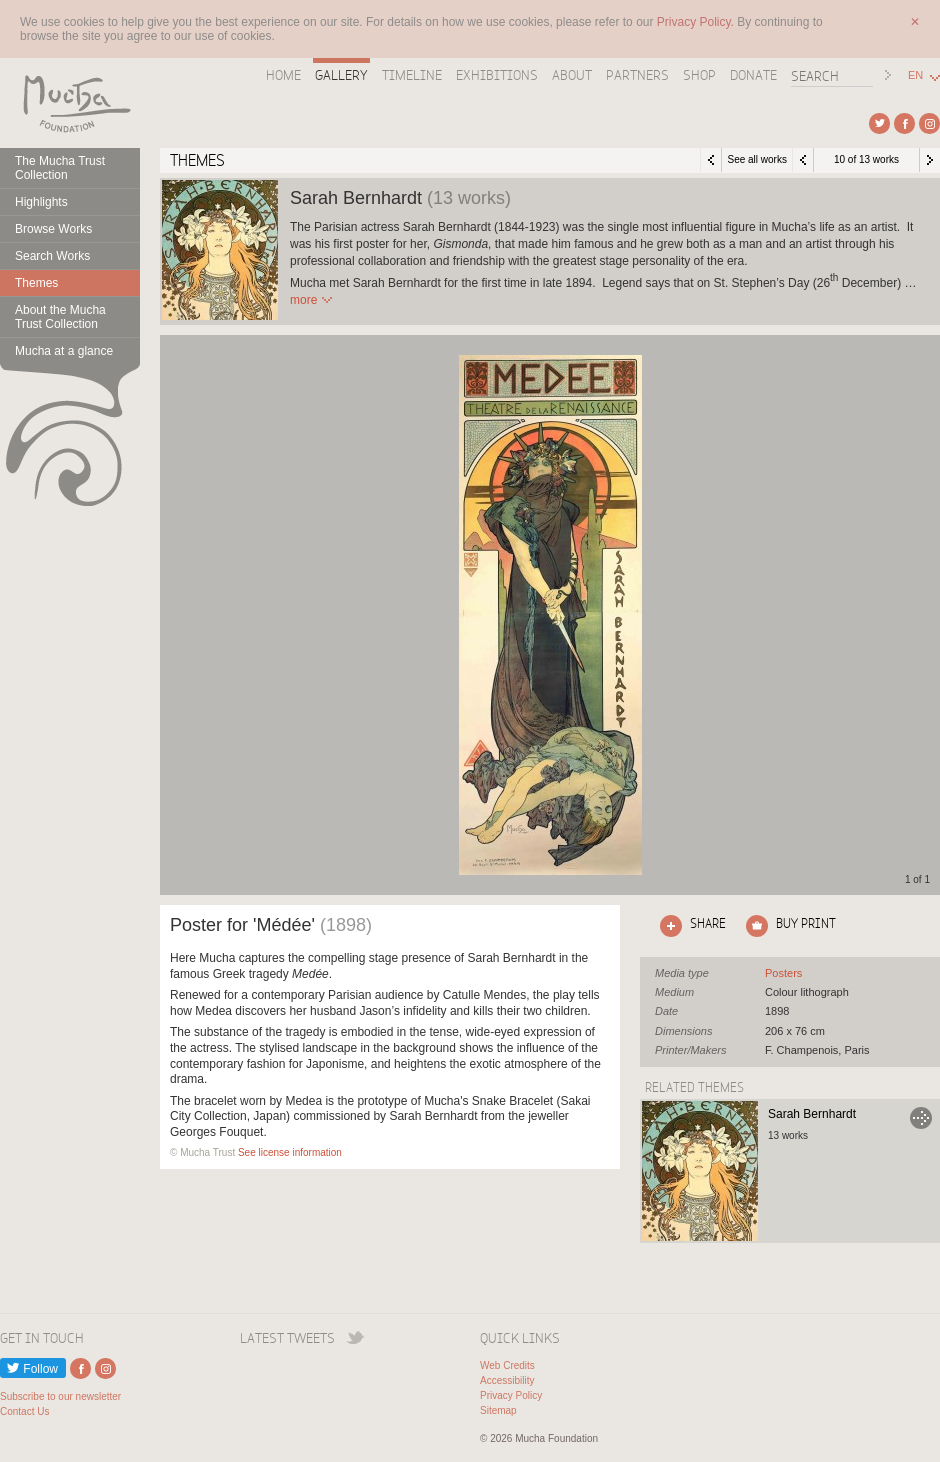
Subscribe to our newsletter (60, 1396)
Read (303, 300)
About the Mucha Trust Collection (60, 317)
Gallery (341, 75)
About (572, 75)
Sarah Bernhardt (812, 1114)
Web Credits (507, 1365)
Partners (637, 75)
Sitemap (498, 1410)
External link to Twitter (879, 123)
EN (915, 75)
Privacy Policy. (697, 22)
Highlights (41, 202)
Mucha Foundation (70, 103)
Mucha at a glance (64, 351)
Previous (803, 160)
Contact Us (24, 1411)
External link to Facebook (904, 123)
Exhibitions (497, 75)
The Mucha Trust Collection (60, 168)
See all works (756, 159)
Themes (36, 283)
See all (783, 973)
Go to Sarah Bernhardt (921, 1118)
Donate (753, 75)
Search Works (52, 256)
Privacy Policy (511, 1395)
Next (930, 160)
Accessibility (507, 1380)
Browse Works (53, 229)
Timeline (412, 75)
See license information (290, 1152)
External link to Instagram (929, 123)
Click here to (689, 926)
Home (283, 75)
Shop (699, 75)
